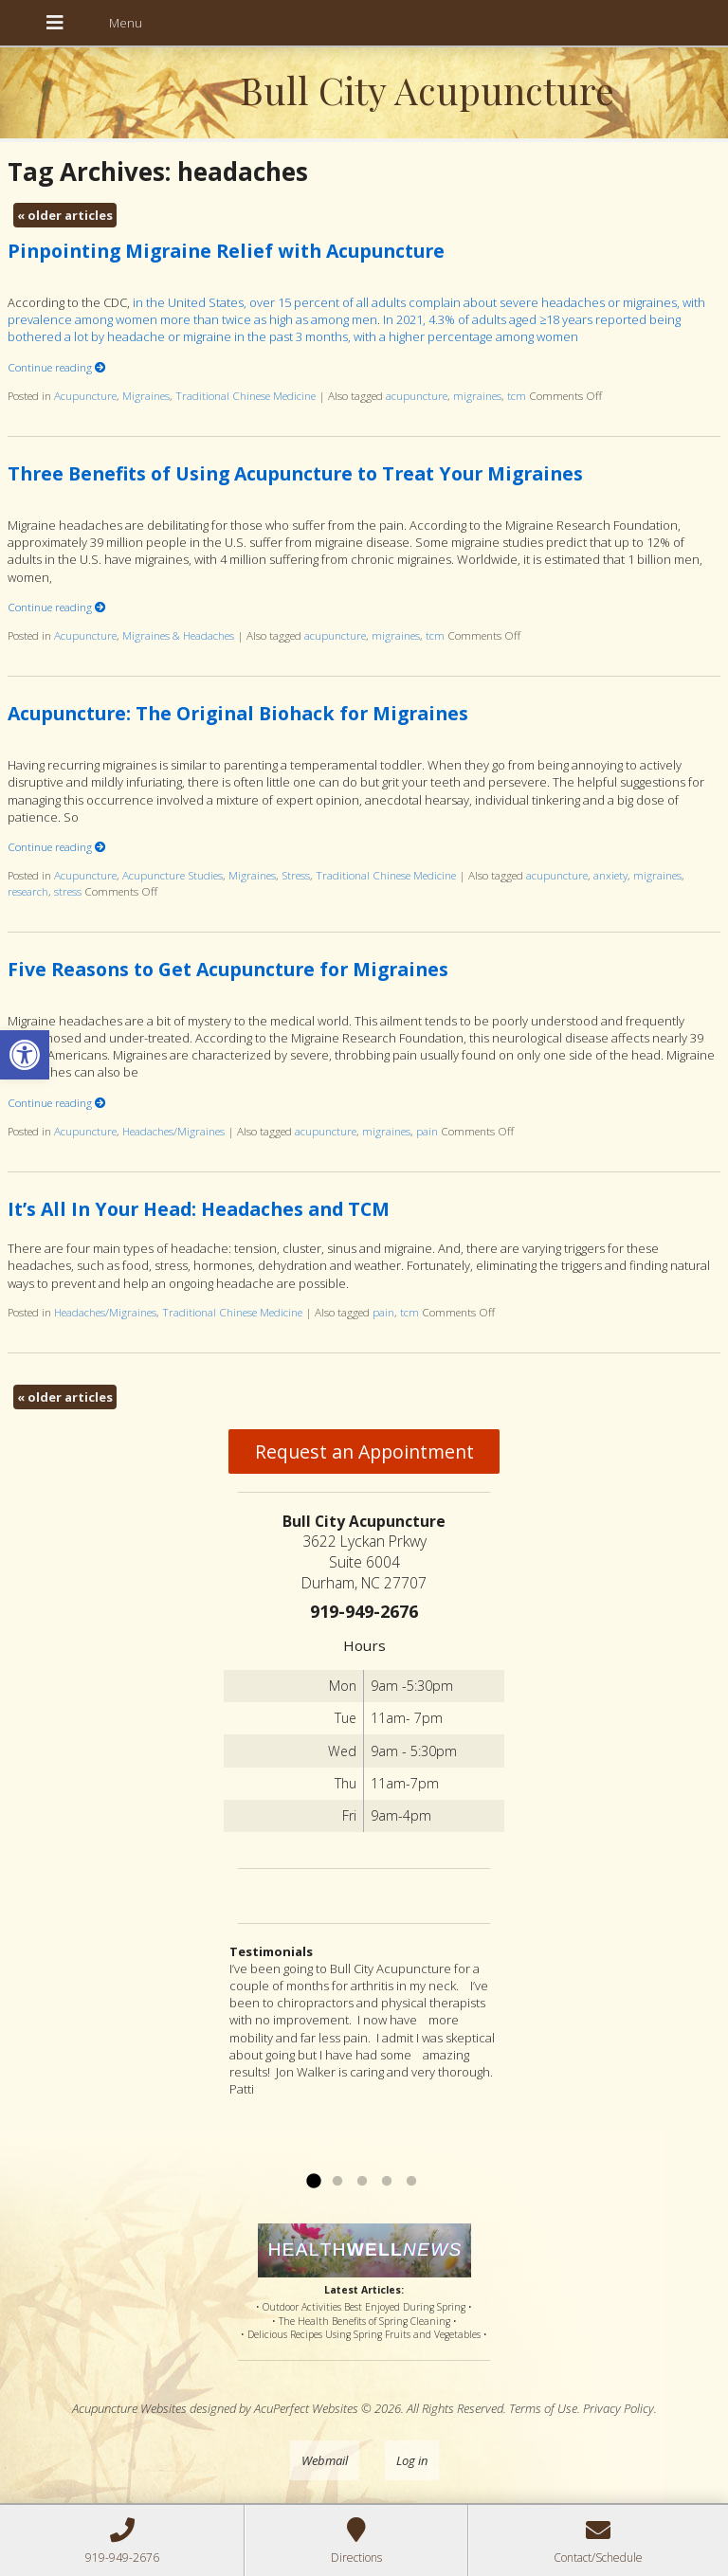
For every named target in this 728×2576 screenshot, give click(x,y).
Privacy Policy (618, 2408)
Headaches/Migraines (173, 1130)
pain (427, 1130)
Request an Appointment (364, 1451)
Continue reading (57, 366)
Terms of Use (543, 2408)
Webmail (324, 2460)
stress (68, 890)
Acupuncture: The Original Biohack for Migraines (238, 713)
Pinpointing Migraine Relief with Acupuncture (226, 250)
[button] (24, 1054)
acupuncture (416, 395)
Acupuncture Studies (172, 874)
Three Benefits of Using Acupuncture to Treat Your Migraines (295, 473)
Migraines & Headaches (178, 635)
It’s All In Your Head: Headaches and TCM (199, 1209)
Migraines (146, 395)
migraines (477, 395)
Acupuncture (85, 395)
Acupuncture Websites (129, 2408)
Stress (296, 874)
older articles (65, 215)
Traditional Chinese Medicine (245, 395)
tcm (516, 395)
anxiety (610, 874)
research (28, 890)
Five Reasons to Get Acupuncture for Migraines (228, 969)
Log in (412, 2460)
